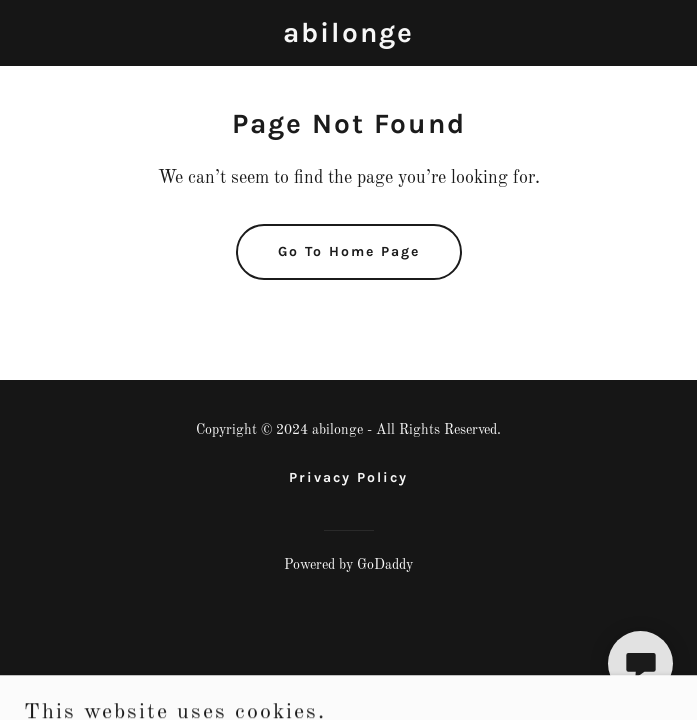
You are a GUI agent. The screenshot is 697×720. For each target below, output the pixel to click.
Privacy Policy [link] (348, 477)
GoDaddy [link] (385, 565)
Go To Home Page (349, 251)
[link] (348, 38)
